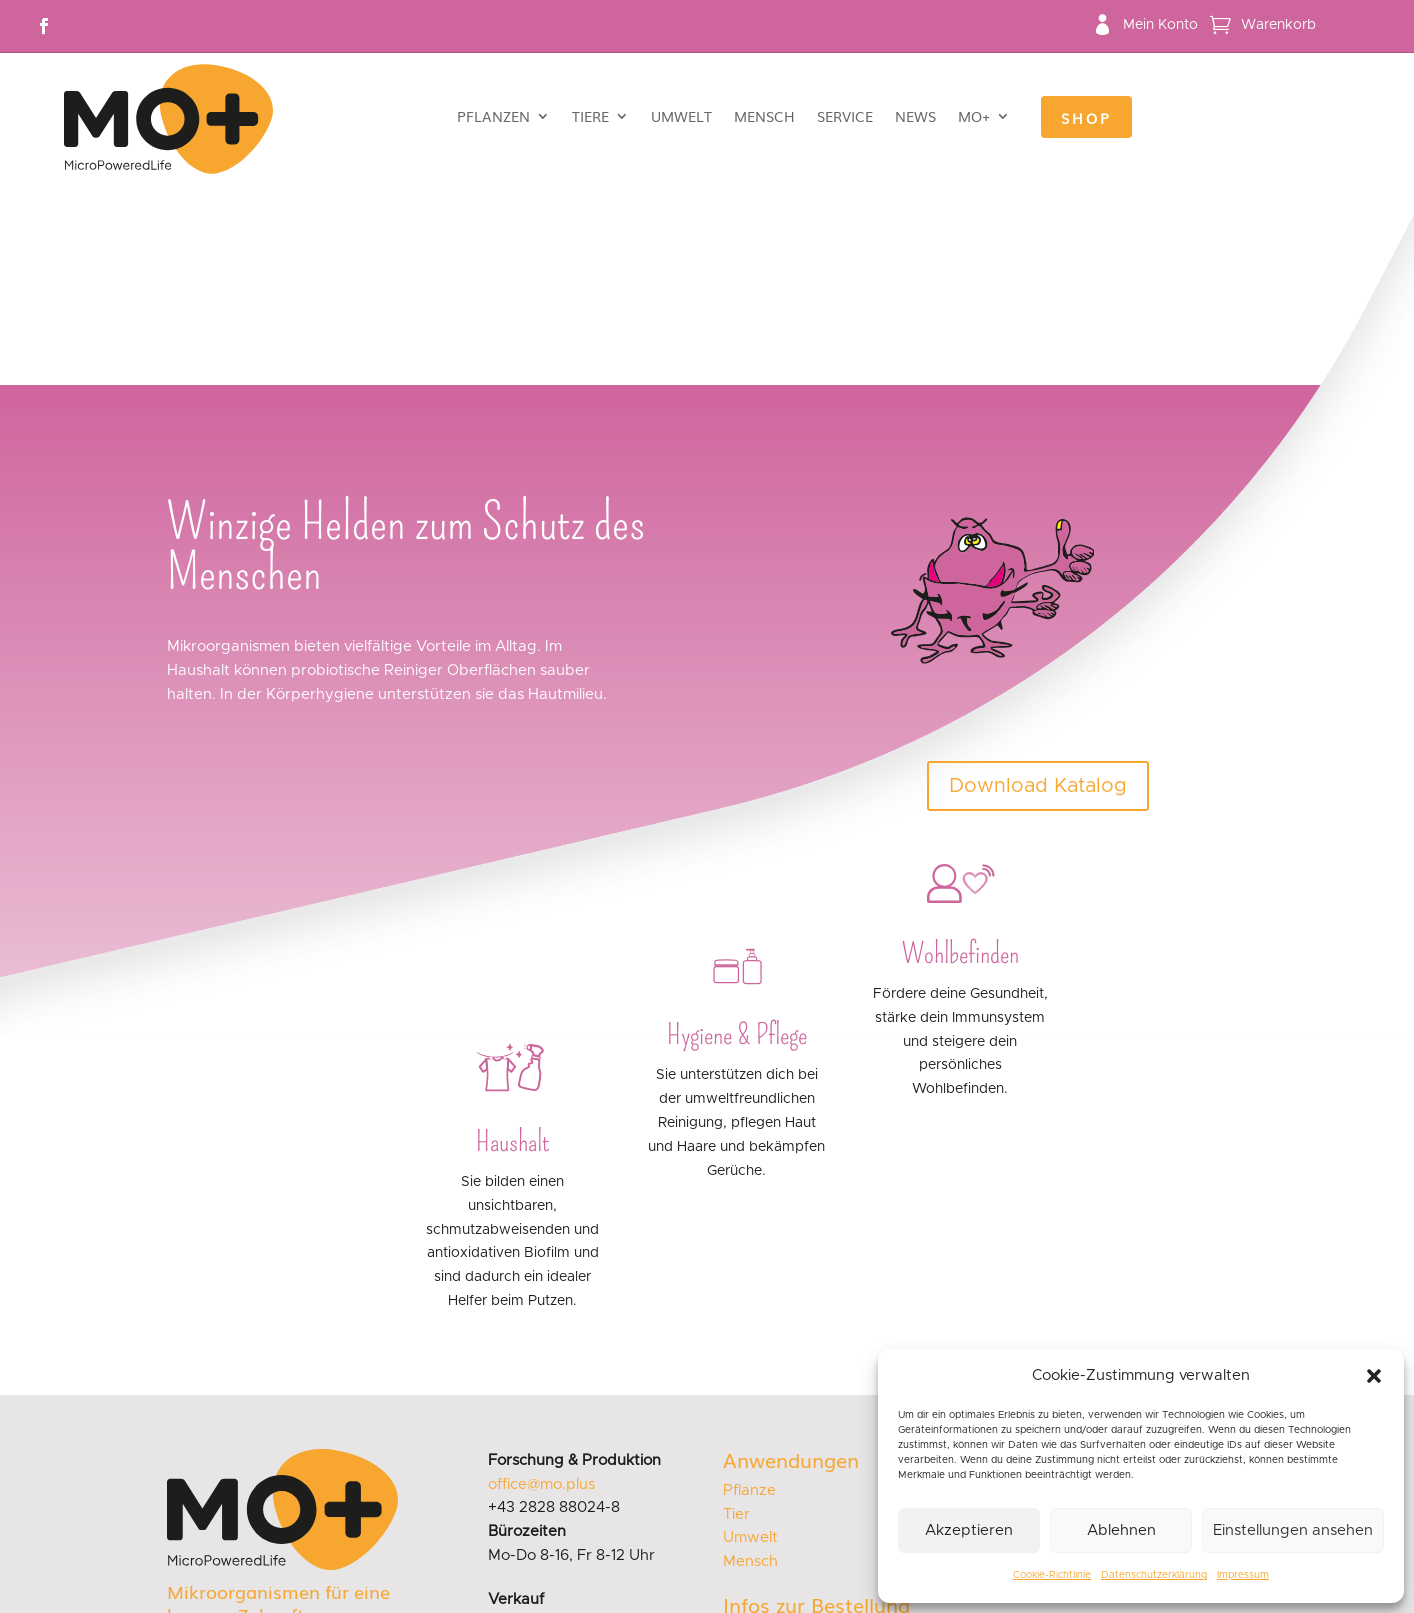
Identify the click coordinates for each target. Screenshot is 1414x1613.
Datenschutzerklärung (1154, 1575)
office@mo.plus (541, 1285)
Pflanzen (493, 117)
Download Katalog (1038, 587)
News (915, 117)
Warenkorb (1278, 25)
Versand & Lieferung (796, 1438)
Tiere (590, 117)
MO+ (974, 117)
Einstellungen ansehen (1293, 1530)
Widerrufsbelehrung (795, 1492)
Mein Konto (1160, 25)
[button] (1374, 1376)
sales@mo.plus (539, 1424)
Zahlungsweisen (781, 1465)
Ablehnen (1121, 1530)
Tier (736, 1315)
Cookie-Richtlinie (1052, 1575)
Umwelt (681, 117)
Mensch (764, 117)
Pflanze (749, 1291)
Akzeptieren (969, 1530)
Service (845, 117)
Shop (1086, 119)
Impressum (1243, 1575)
